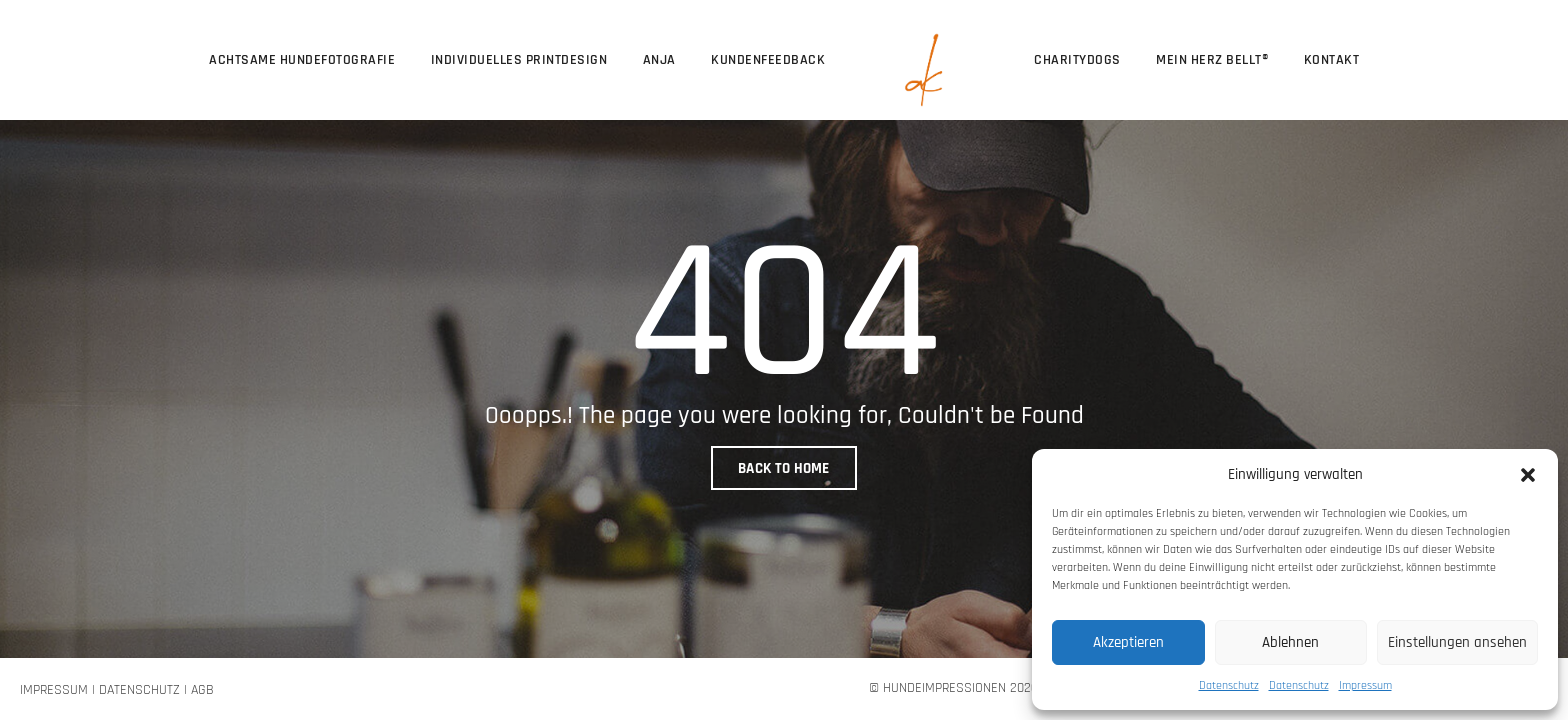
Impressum (1365, 685)
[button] (1528, 474)
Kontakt (1332, 60)
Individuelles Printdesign (519, 60)
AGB (202, 690)
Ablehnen (1290, 642)
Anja (659, 60)
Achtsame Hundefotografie (302, 60)
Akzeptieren (1128, 642)
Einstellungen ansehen (1457, 642)
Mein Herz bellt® (1212, 60)
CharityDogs (1077, 60)
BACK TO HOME (784, 468)
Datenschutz (1229, 685)
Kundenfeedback (768, 60)
